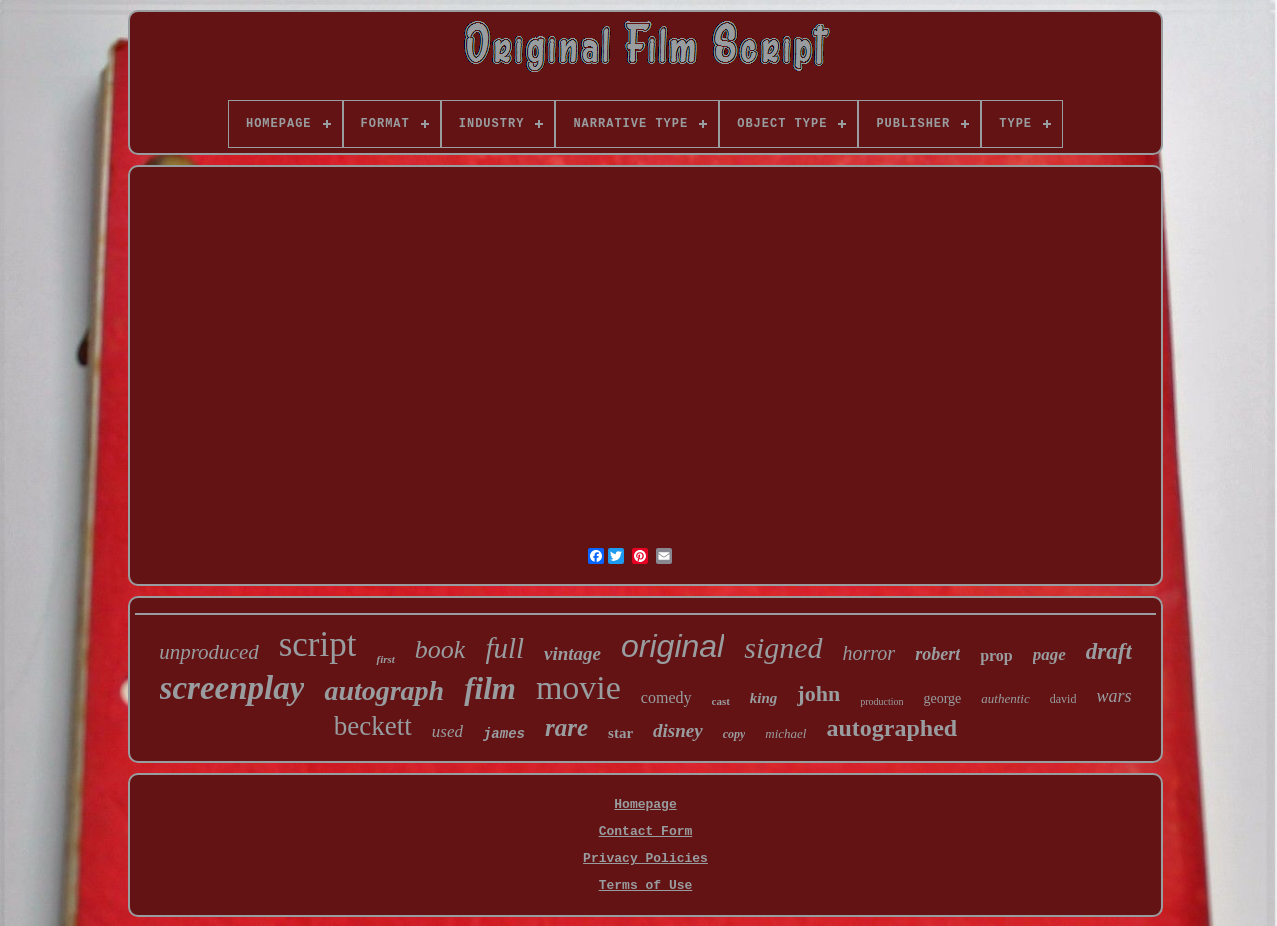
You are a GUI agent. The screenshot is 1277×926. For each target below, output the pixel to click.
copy (734, 734)
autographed (891, 728)
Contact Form (646, 831)
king (764, 698)
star (620, 733)
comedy (666, 697)
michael (785, 733)
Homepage (645, 804)
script (318, 644)
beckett (373, 726)
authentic (1005, 698)
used (447, 731)
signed (783, 647)
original (672, 646)
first (385, 659)
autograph (384, 690)
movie (578, 687)
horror (869, 653)
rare (566, 727)
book (440, 649)
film (490, 688)
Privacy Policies (645, 858)
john (818, 693)
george (942, 698)
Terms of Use (646, 885)
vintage (572, 653)
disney (678, 730)
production (881, 701)
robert (937, 654)
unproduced (209, 652)
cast (721, 701)
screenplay (232, 688)
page (1049, 654)
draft (1109, 651)
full (504, 648)
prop (996, 655)
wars (1113, 696)
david (1063, 699)
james (504, 734)
